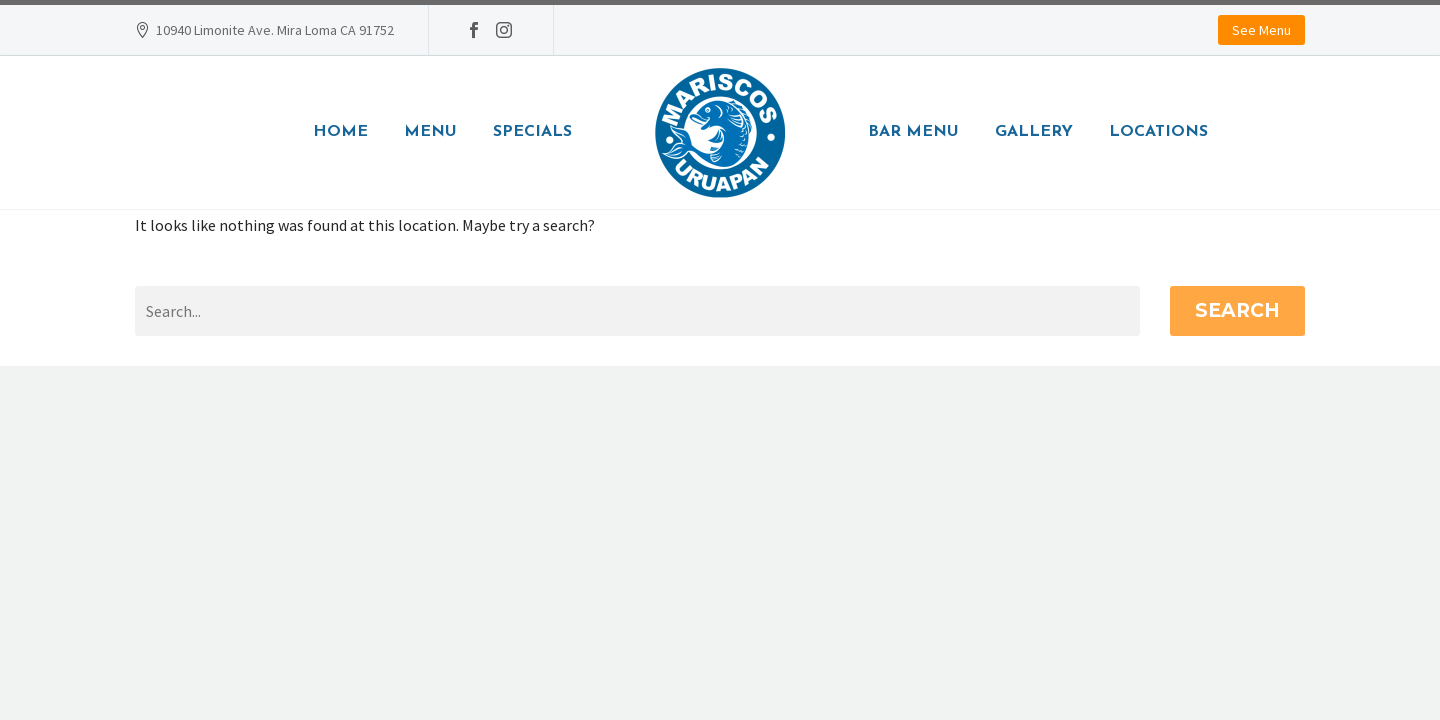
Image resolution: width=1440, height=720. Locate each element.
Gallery (1034, 132)
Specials (532, 132)
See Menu (1261, 30)
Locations (1158, 132)
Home (340, 132)
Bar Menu (913, 132)
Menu (430, 132)
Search (1237, 310)
